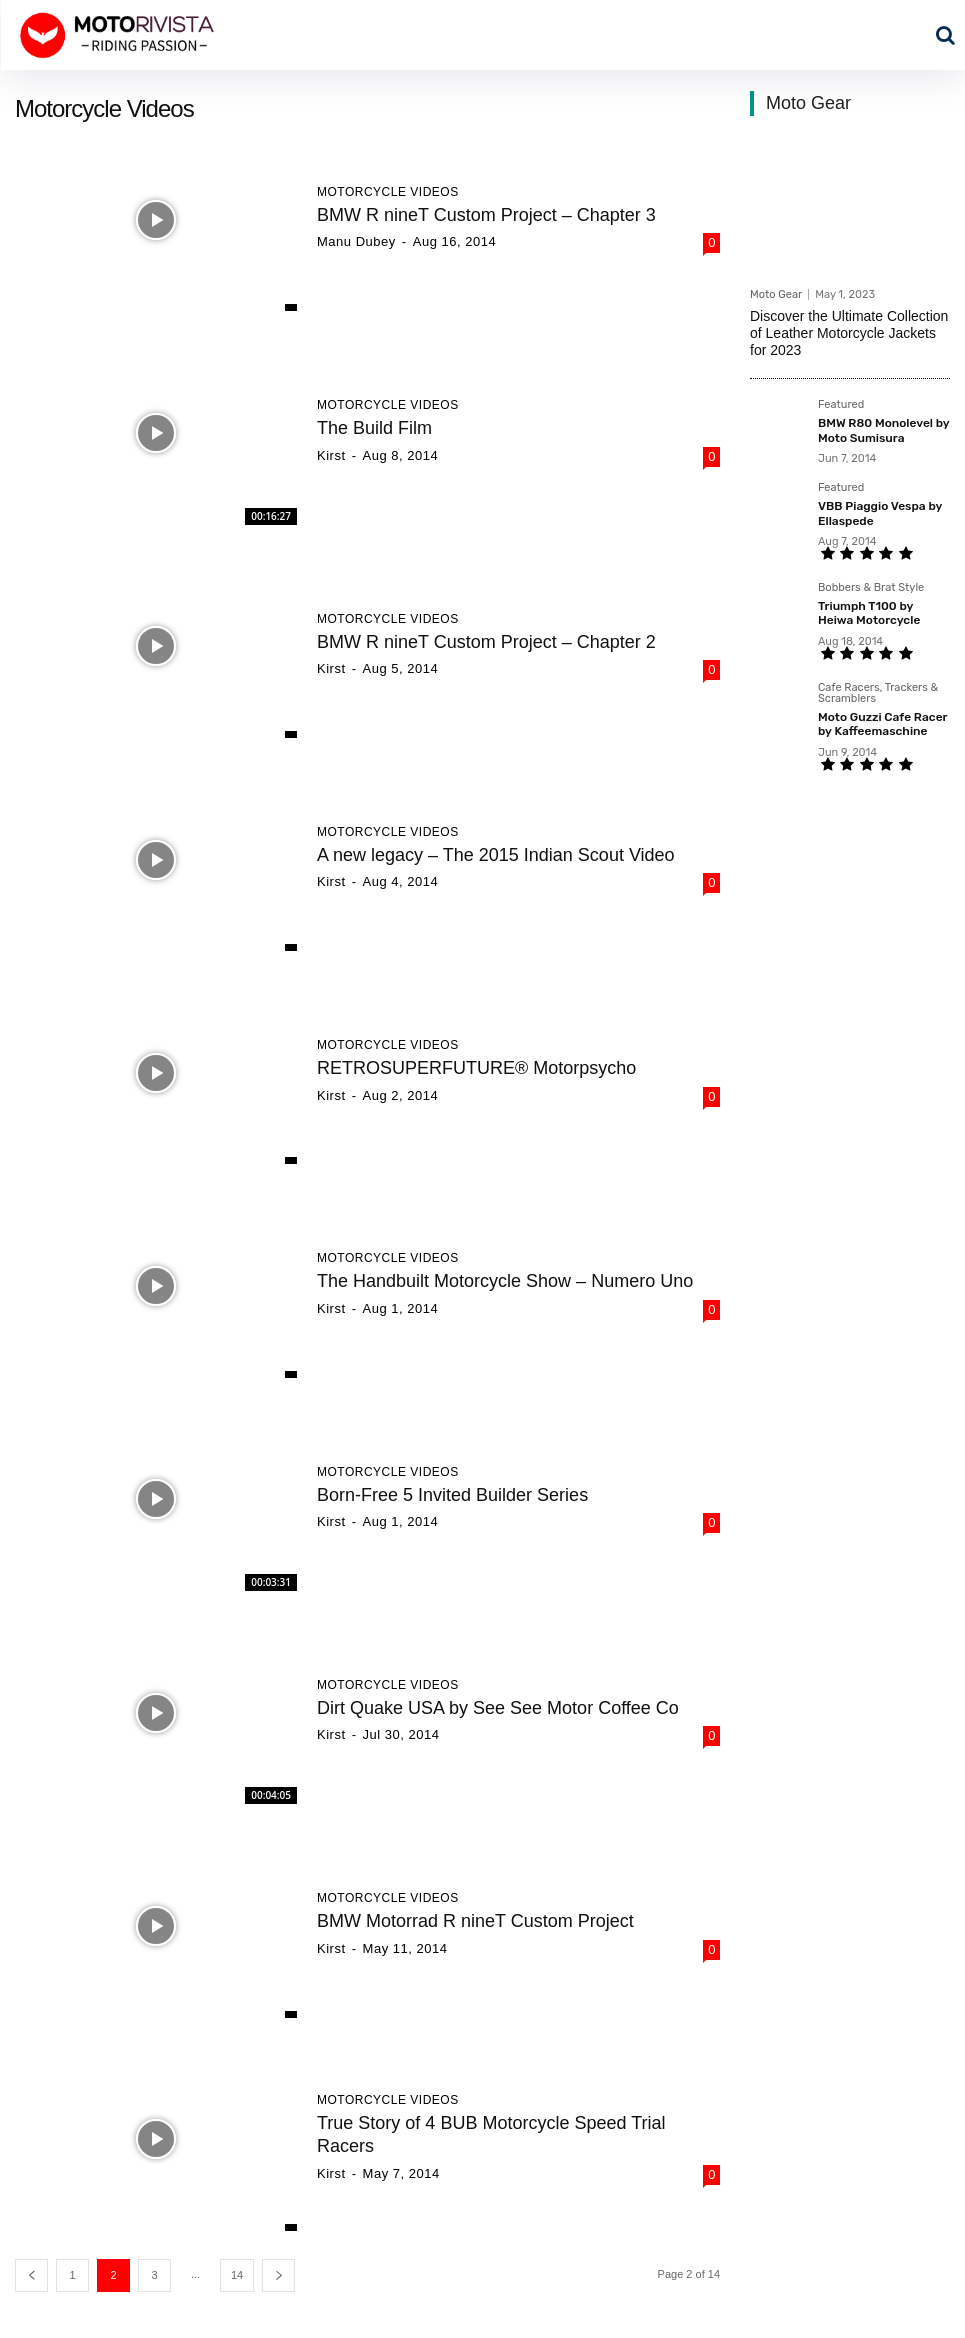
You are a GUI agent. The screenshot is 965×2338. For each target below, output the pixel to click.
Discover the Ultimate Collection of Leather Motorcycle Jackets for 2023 (849, 333)
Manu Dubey (356, 241)
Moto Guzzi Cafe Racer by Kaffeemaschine (883, 724)
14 (237, 2275)
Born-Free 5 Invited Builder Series (452, 1495)
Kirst (331, 455)
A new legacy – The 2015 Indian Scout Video (496, 855)
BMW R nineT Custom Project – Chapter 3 (486, 215)
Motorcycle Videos (388, 192)
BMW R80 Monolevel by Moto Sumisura (884, 430)
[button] (945, 35)
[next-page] (278, 2275)
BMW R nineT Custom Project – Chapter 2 (486, 642)
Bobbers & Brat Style (871, 588)
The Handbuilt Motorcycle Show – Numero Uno (505, 1281)
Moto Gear (776, 294)
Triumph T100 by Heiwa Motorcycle (869, 613)
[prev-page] (31, 2275)
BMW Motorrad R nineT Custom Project (475, 1921)
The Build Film (374, 428)
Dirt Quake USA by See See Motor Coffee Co (498, 1708)
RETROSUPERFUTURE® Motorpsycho (476, 1068)
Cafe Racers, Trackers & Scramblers (878, 693)
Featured (841, 405)
